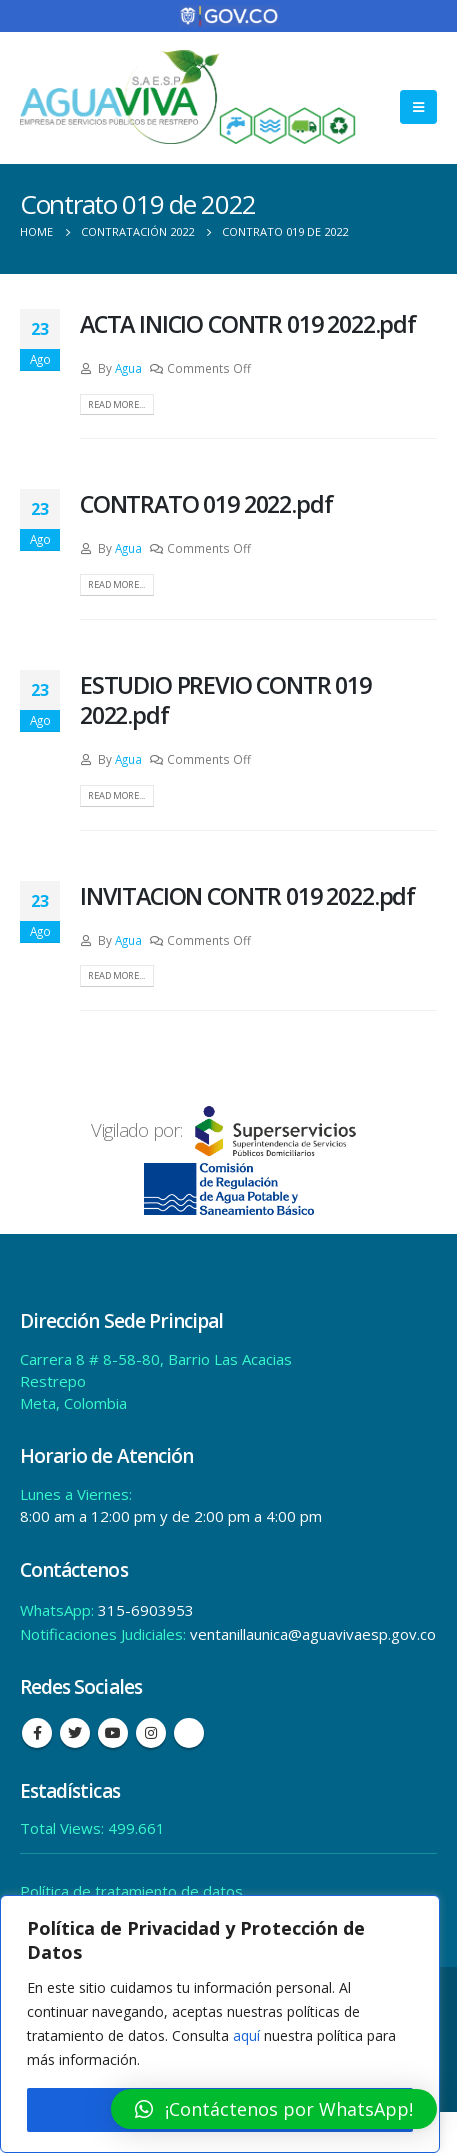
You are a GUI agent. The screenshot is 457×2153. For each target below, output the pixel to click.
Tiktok (189, 1733)
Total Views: (64, 1828)
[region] (220, 2024)
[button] (274, 2109)
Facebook (37, 1733)
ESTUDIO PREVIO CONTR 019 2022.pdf (225, 700)
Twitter (75, 1733)
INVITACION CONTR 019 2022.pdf (247, 896)
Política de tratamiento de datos (131, 1891)
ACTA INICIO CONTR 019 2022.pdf (248, 324)
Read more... (116, 404)
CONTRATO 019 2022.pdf (206, 504)
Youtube (113, 1733)
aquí (246, 2035)
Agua (128, 368)
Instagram (151, 1733)
